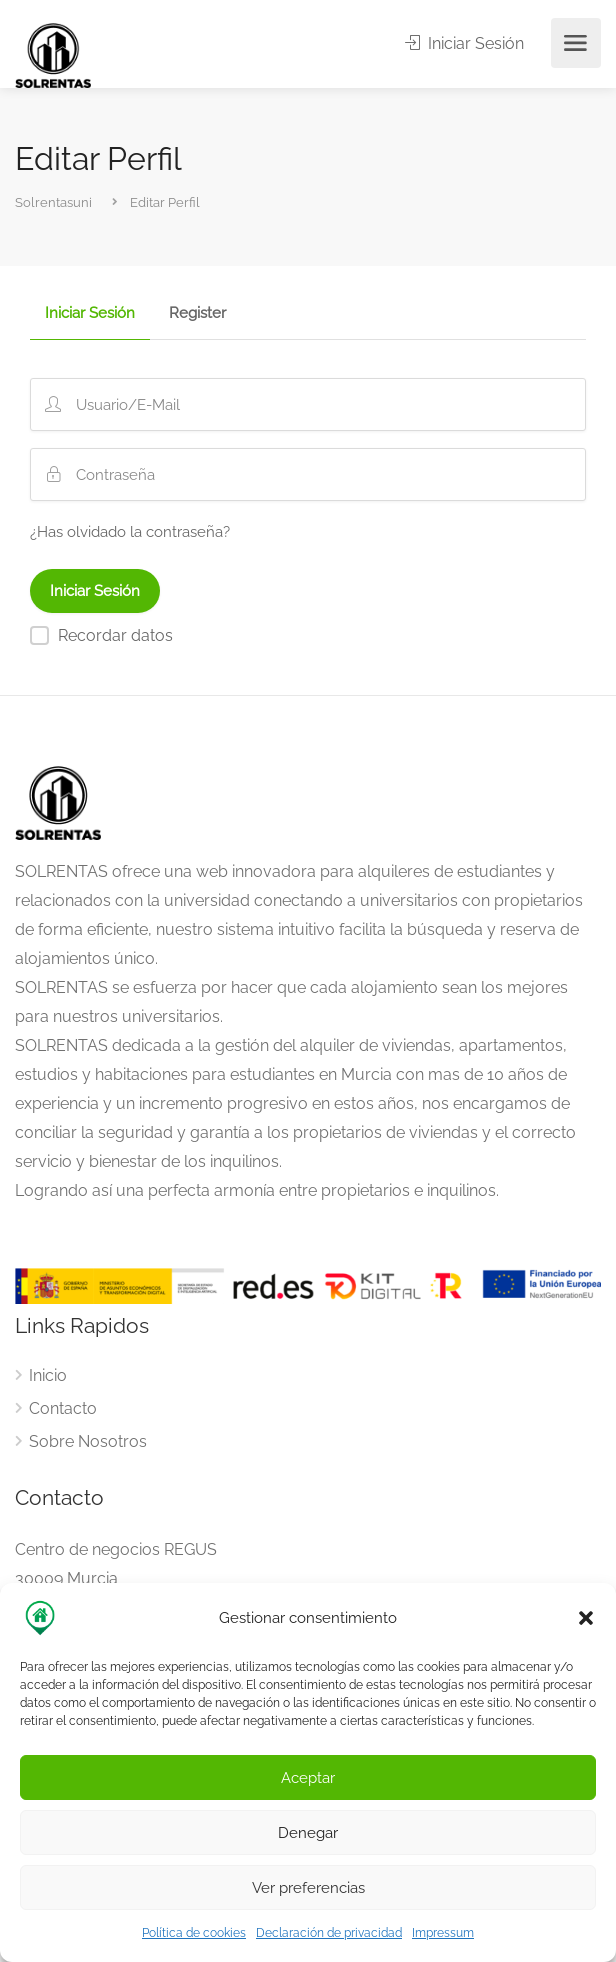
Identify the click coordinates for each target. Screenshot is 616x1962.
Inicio (48, 1375)
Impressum (443, 1933)
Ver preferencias (308, 1888)
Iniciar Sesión (464, 43)
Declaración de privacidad (329, 1933)
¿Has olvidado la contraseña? (130, 532)
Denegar (308, 1833)
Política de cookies (194, 1933)
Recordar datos (115, 635)
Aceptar (308, 1778)
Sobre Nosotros (88, 1441)
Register (197, 314)
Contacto (63, 1408)
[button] (586, 1618)
